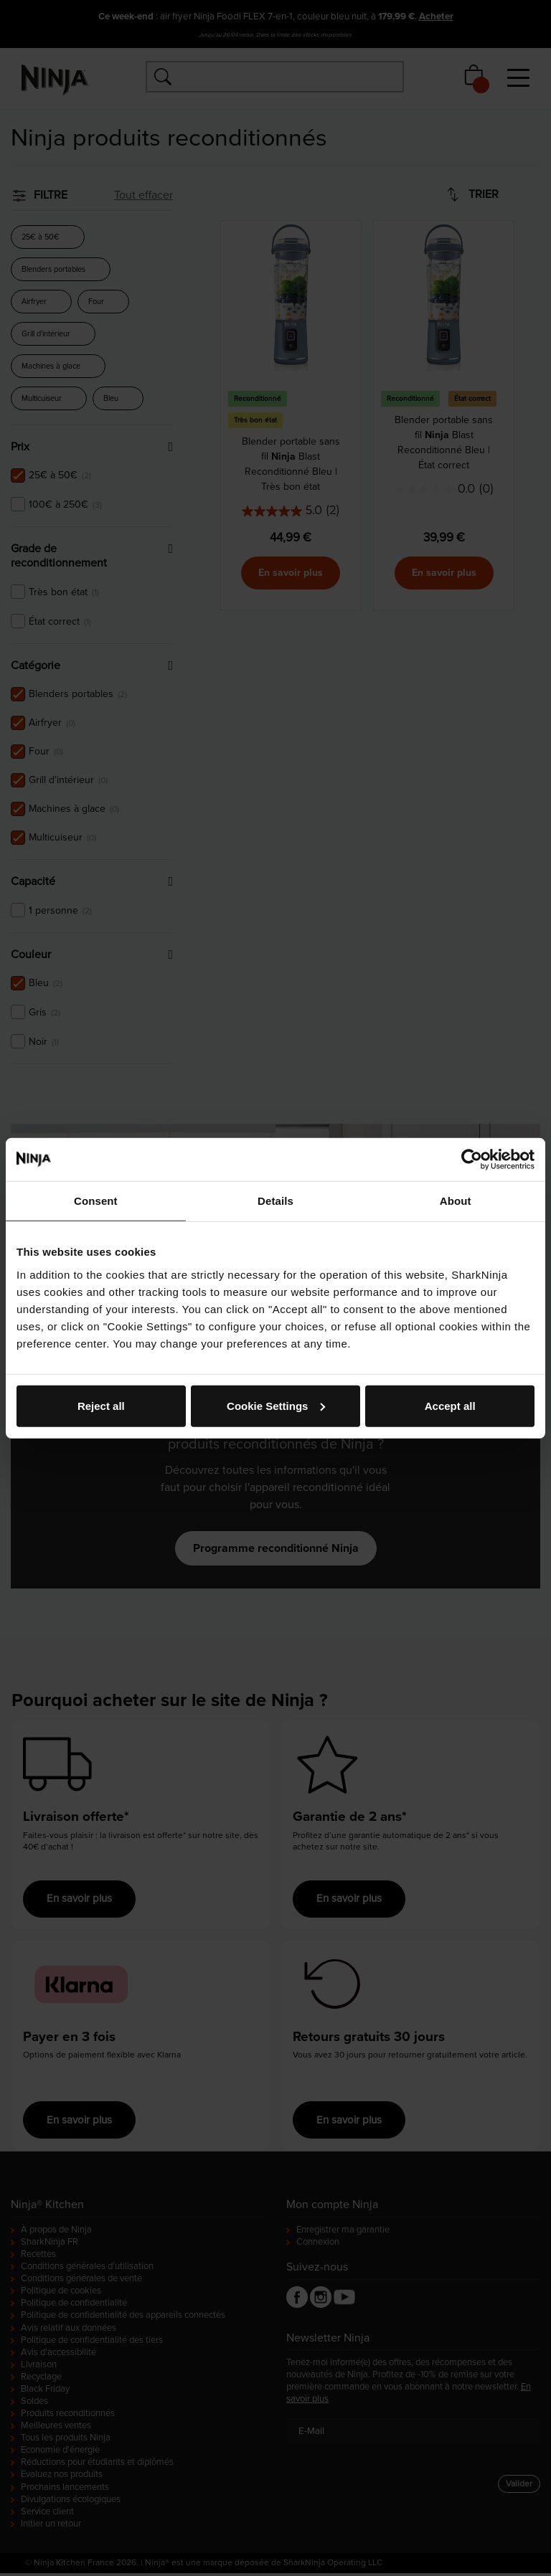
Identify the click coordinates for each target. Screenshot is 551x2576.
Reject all (101, 1405)
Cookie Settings (276, 1405)
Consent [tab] (96, 1201)
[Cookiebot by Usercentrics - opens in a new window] (471, 1159)
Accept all (450, 1405)
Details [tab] (275, 1201)
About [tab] (455, 1201)
